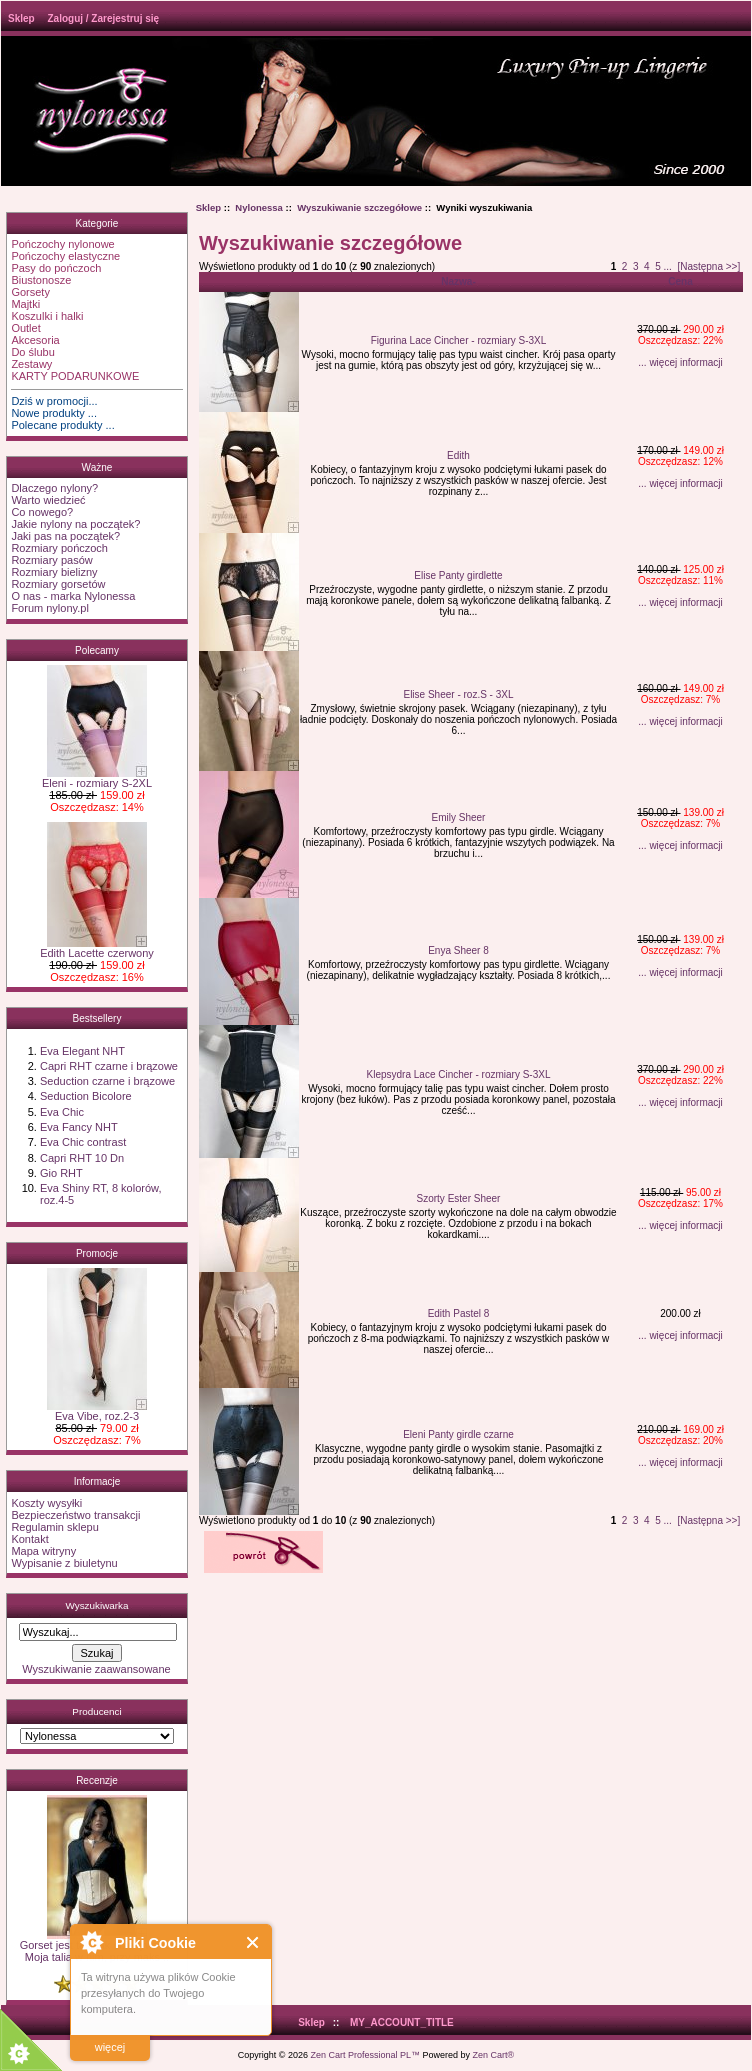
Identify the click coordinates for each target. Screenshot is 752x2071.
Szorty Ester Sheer (459, 1198)
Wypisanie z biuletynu (64, 1563)
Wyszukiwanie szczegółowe (359, 207)
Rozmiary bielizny (54, 572)
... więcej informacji (680, 362)
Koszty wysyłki (46, 1503)
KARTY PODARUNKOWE (75, 376)
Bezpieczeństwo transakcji (75, 1515)
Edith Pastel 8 (459, 1313)
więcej (110, 2047)
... (667, 266)
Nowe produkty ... (54, 413)
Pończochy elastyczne (65, 256)
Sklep (21, 18)
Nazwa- (458, 281)
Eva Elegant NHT (82, 1051)
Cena (680, 281)
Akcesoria (35, 340)
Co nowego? (42, 512)
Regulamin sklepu (54, 1527)
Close (253, 1942)
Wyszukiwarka (96, 1605)
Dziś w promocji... (54, 401)
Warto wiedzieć (48, 500)
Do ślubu (32, 352)
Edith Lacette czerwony (97, 948)
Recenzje (97, 1780)
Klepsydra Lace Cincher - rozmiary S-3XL (459, 1074)
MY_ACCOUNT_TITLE (402, 2022)
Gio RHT (61, 1173)
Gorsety (30, 292)
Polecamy (97, 650)
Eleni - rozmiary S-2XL (97, 778)
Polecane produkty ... (62, 425)
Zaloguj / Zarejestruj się (103, 18)
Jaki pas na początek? (65, 536)
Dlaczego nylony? (54, 488)
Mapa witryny (43, 1551)
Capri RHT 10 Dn (82, 1158)
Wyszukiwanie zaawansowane (96, 1669)
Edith (458, 455)
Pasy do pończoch (56, 268)
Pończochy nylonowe (62, 244)
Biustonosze (41, 280)
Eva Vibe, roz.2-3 (97, 1411)
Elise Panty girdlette (458, 575)
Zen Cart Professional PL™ (365, 2055)
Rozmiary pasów (51, 560)
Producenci (96, 1711)
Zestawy (31, 364)
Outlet (25, 328)
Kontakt (29, 1539)
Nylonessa (259, 207)
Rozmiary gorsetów (58, 584)
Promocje (97, 1253)
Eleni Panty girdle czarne (458, 1434)
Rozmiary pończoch (59, 548)
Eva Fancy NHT (79, 1127)
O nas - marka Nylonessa (73, 596)
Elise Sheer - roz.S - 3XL (458, 694)
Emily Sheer (459, 817)
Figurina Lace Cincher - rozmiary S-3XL (459, 340)
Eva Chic (62, 1112)
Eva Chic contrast (83, 1142)
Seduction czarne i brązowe (107, 1081)
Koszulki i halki (47, 316)
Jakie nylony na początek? (75, 524)
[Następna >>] (708, 266)
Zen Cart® (494, 2055)
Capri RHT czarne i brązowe (109, 1066)
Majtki (25, 304)
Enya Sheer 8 (458, 950)
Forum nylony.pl (49, 608)
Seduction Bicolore (86, 1096)
